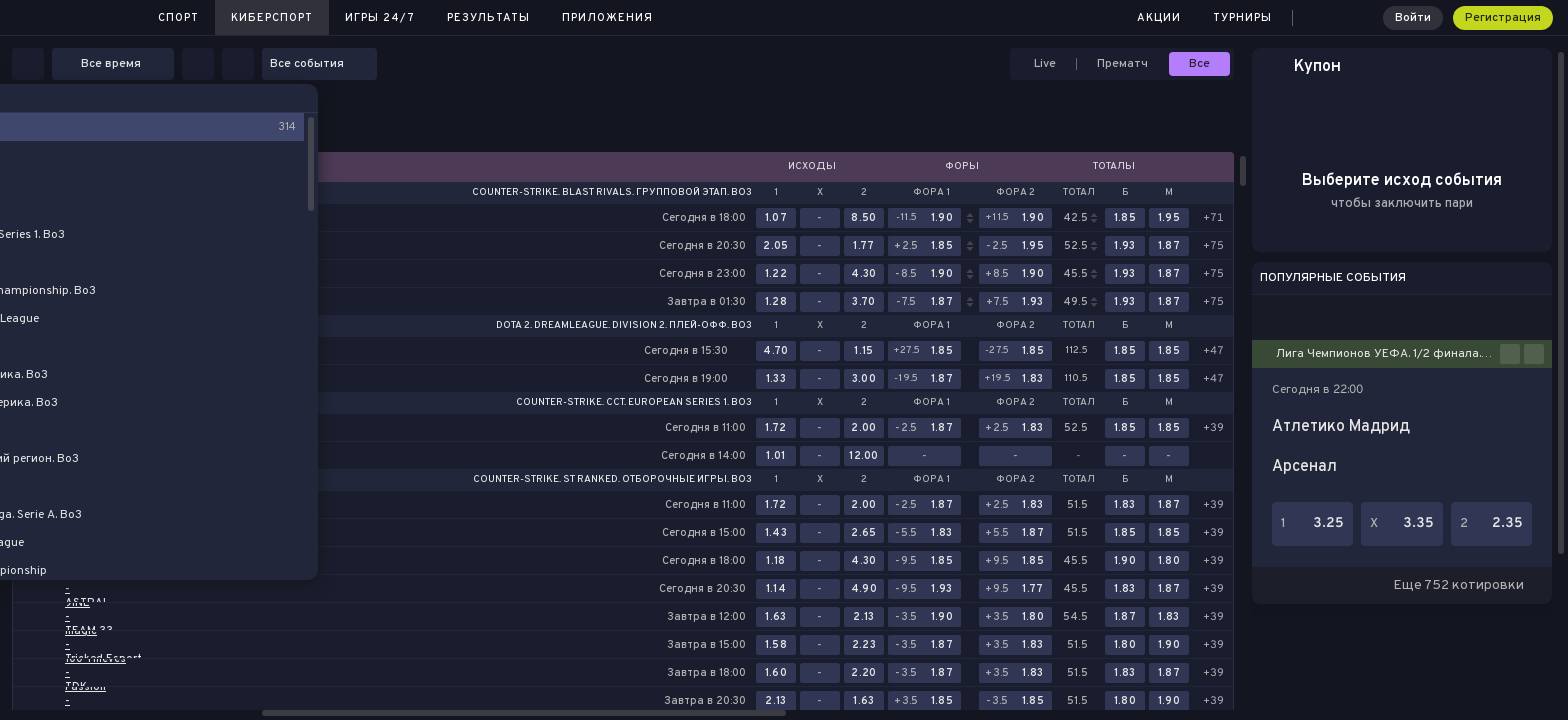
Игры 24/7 (380, 18)
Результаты (488, 18)
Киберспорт (272, 18)
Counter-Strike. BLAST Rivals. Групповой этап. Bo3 (612, 193)
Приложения (607, 18)
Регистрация (1503, 18)
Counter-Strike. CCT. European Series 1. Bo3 (634, 403)
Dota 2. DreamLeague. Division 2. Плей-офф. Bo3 (624, 326)
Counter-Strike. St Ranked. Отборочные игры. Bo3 (612, 480)
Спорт (178, 18)
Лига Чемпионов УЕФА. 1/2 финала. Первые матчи (1388, 354)
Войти (1413, 18)
